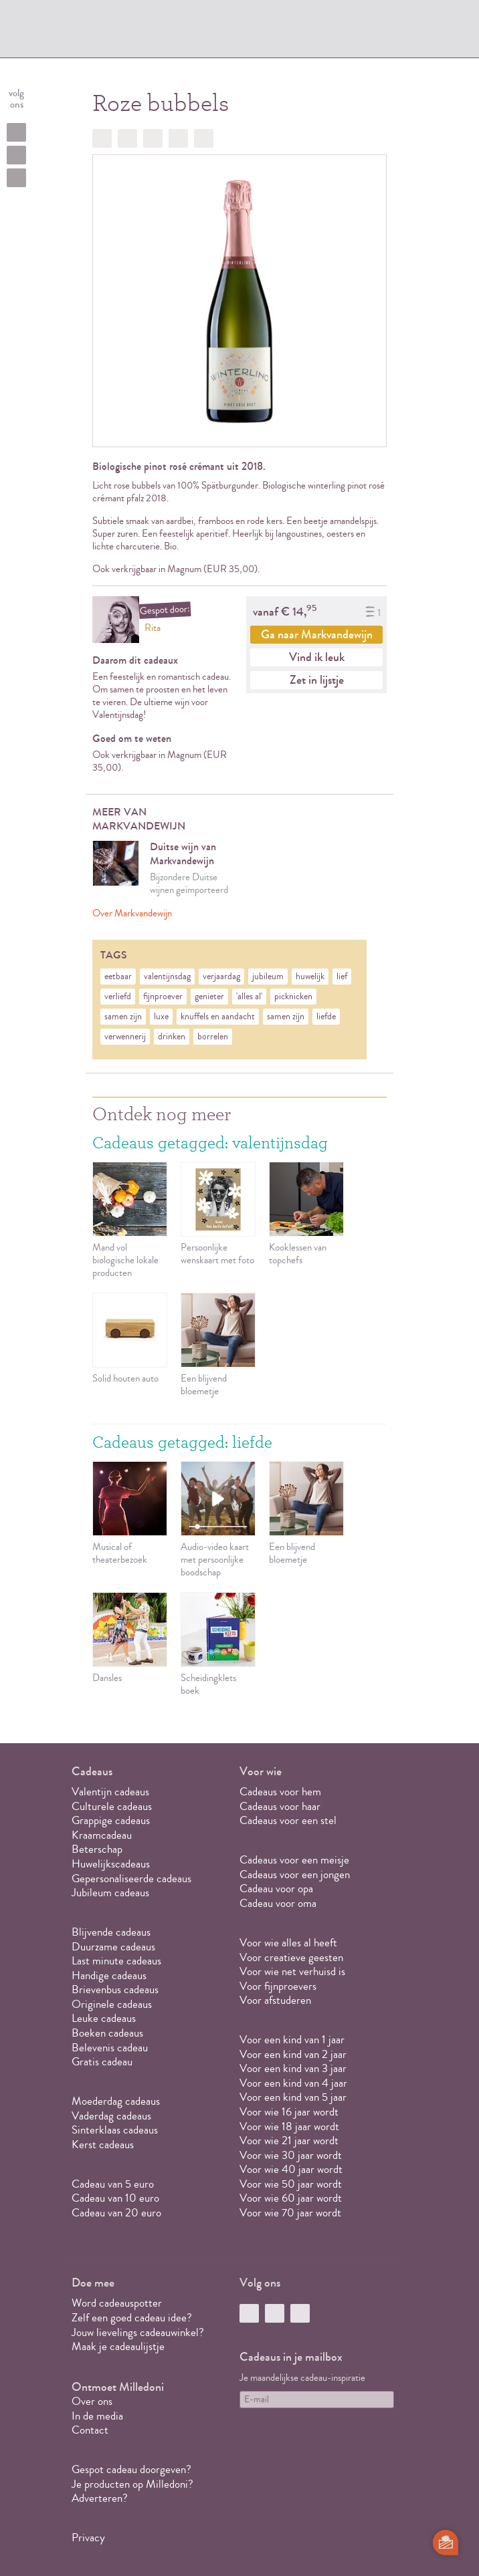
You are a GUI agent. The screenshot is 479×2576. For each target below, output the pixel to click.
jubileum (268, 976)
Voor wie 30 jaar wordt (290, 2155)
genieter (209, 996)
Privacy (88, 2537)
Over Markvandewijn (132, 913)
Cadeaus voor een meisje (294, 1859)
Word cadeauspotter (117, 2303)
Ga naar (317, 634)
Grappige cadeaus (111, 1820)
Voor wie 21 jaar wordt (289, 2140)
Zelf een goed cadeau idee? (132, 2317)
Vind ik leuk (317, 657)
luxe (161, 1016)
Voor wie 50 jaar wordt (290, 2184)
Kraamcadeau (102, 1835)
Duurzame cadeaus (113, 1946)
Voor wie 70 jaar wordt (290, 2212)
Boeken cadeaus (107, 2033)
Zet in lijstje (317, 679)
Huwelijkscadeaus (111, 1863)
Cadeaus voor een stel (288, 1820)
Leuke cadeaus (104, 2018)
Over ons (92, 2401)
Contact (90, 2430)
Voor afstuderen (275, 2000)
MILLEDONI (116, 30)
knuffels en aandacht (218, 1016)
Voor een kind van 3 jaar (293, 2068)
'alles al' (249, 996)
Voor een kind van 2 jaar (293, 2054)
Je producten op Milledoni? (132, 2484)
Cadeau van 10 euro (115, 2198)
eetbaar (118, 976)
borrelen (212, 1036)
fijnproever (163, 996)
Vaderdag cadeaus (111, 2115)
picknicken (293, 996)
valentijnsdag (167, 976)
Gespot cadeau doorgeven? (131, 2469)
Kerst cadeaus (103, 2144)
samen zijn (123, 1016)
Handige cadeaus (109, 1975)
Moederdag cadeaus (116, 2101)
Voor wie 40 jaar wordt (291, 2169)
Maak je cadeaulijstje (118, 2346)
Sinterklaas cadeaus (115, 2129)
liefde (326, 1016)
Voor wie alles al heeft (288, 1942)
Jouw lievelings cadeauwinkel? (138, 2332)
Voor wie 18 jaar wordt (289, 2126)
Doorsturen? (203, 138)
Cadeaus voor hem (280, 1791)
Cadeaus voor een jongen (296, 1874)
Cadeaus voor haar (279, 1806)
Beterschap (97, 1849)
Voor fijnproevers (277, 1986)
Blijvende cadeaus (111, 1932)
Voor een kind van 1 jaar (292, 2039)
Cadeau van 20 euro (116, 2212)
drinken (171, 1036)
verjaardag (221, 976)
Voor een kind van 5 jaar (293, 2097)
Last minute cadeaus (116, 1960)
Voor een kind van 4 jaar (293, 2083)
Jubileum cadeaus (110, 1892)
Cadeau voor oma (277, 1903)
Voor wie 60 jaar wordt (290, 2198)
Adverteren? (100, 2498)
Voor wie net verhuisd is (292, 1971)
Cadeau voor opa (276, 1888)
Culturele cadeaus (112, 1806)
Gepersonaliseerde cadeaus (131, 1878)
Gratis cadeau (102, 2061)
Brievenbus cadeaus (115, 1989)
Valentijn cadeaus (110, 1791)
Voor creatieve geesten (291, 1957)
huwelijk (310, 976)
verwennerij (125, 1036)
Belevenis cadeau (110, 2047)
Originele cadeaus (112, 2004)
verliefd (117, 996)
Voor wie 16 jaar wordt (289, 2111)
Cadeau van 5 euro (113, 2184)
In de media (97, 2416)
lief (342, 976)
